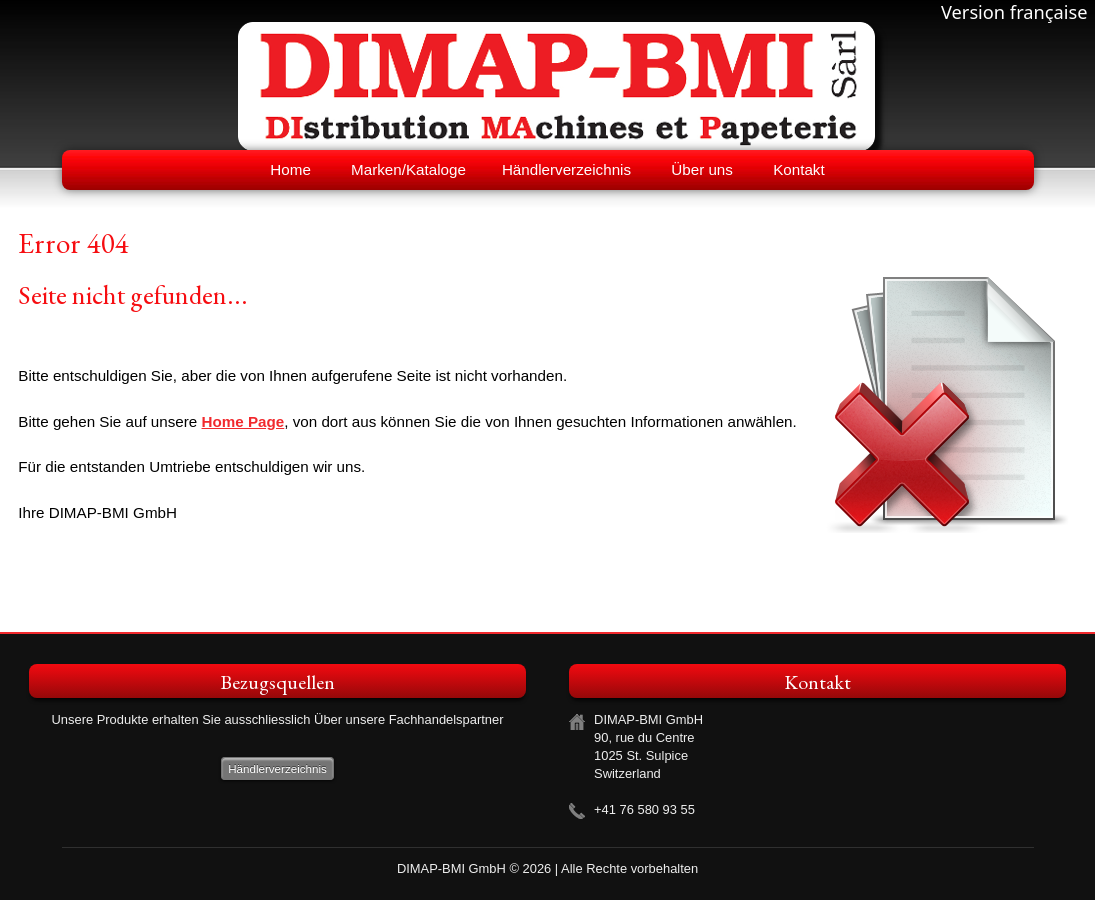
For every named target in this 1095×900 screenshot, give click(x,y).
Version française (1014, 12)
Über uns (702, 169)
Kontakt (799, 169)
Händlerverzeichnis (566, 169)
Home (290, 169)
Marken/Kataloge (408, 169)
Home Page (243, 421)
